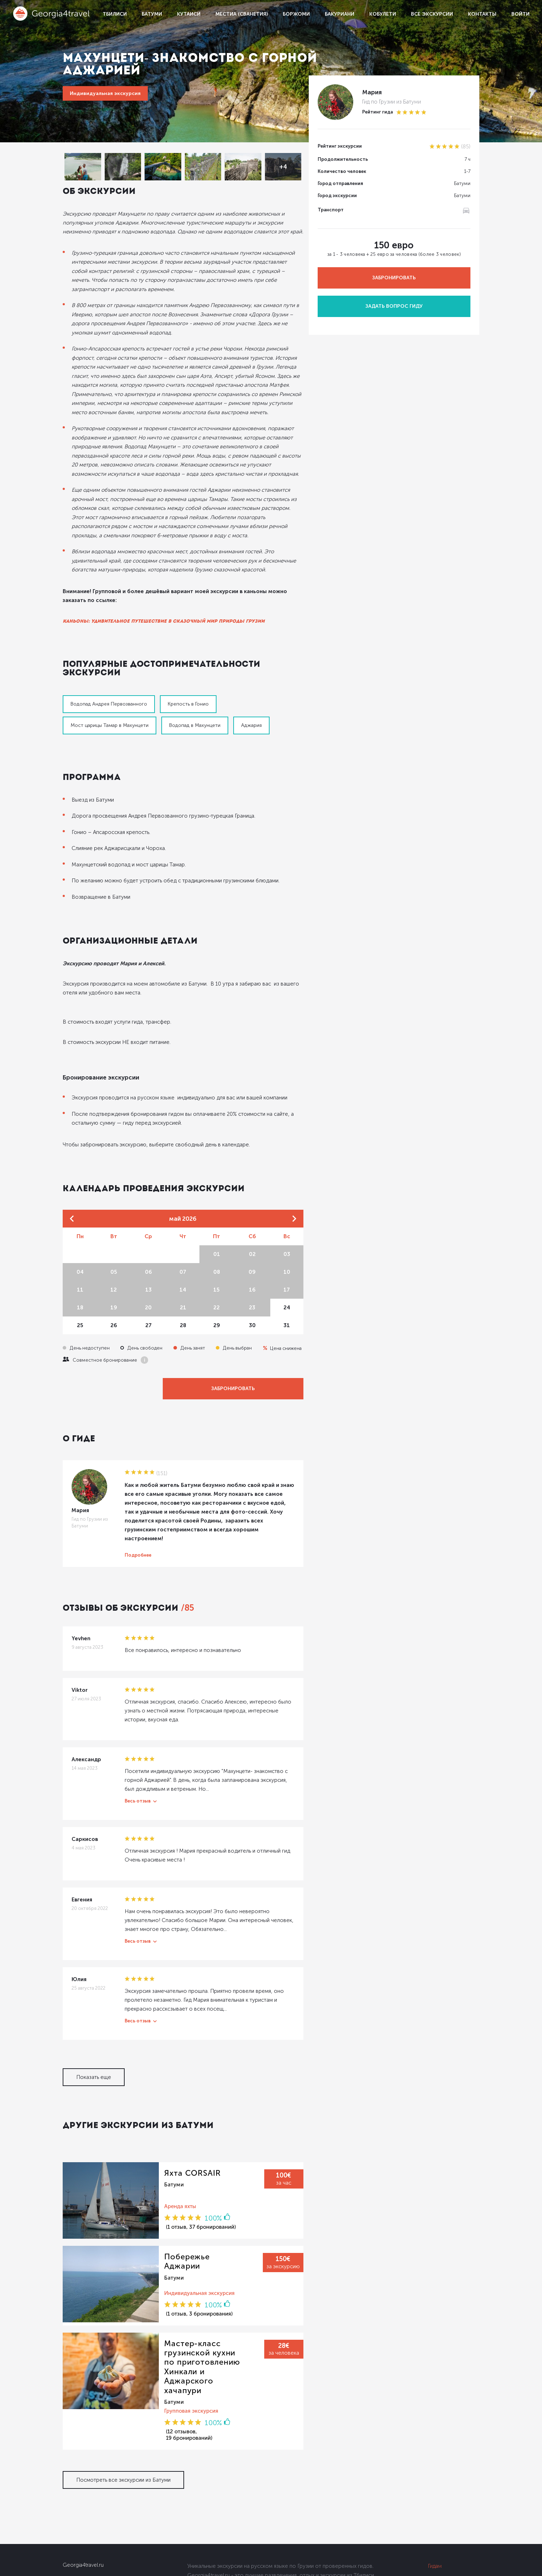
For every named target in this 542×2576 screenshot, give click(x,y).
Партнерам (441, 2501)
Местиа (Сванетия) (241, 14)
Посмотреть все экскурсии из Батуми (123, 2399)
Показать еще (93, 2019)
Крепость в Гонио (188, 663)
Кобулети (382, 14)
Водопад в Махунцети (96, 685)
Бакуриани (339, 14)
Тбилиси (115, 14)
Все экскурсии (432, 14)
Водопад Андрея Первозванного (109, 663)
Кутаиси (188, 14)
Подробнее (138, 1505)
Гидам (435, 2486)
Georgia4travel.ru (83, 2485)
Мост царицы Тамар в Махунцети (268, 663)
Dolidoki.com (76, 2567)
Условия (438, 2517)
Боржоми (296, 14)
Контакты (482, 14)
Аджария (152, 685)
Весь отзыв (138, 1742)
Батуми (152, 14)
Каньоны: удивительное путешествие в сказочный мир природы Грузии (164, 589)
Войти (520, 14)
